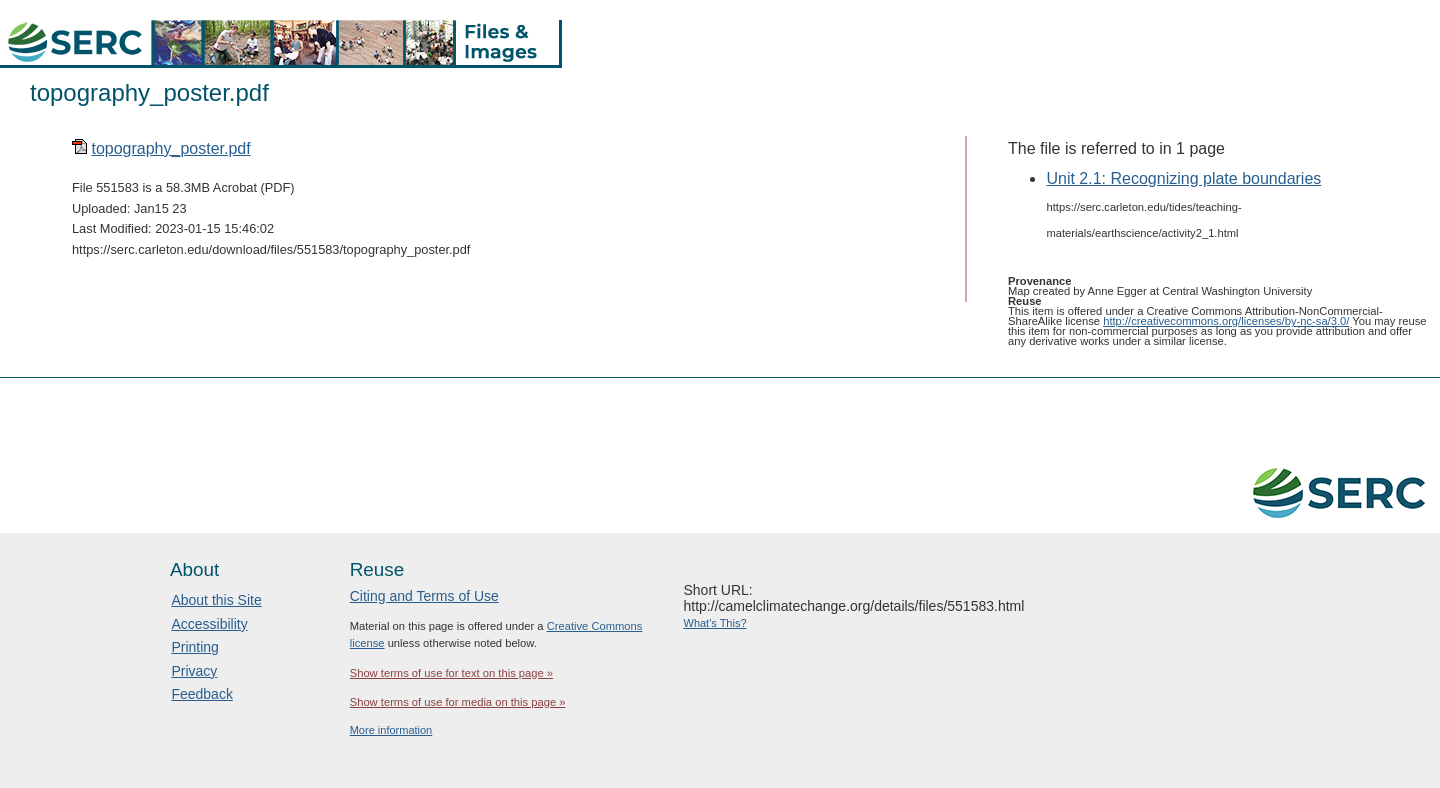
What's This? (715, 623)
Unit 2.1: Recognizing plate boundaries (1183, 178)
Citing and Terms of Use (424, 596)
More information (391, 730)
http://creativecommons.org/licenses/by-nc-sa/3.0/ (1226, 321)
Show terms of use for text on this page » (451, 673)
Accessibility (209, 624)
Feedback (201, 694)
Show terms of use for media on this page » (458, 702)
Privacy (194, 671)
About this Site (216, 600)
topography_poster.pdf (170, 148)
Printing (194, 647)
